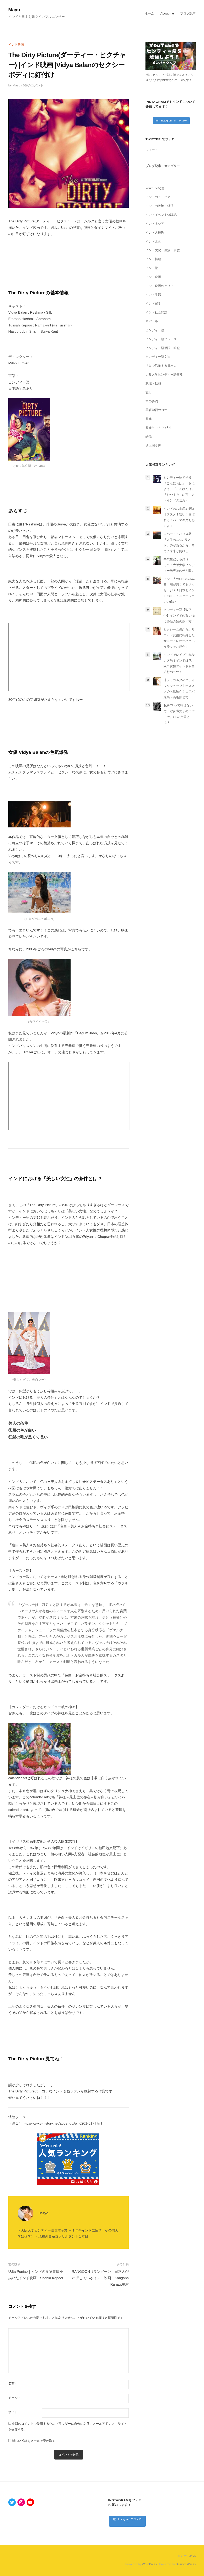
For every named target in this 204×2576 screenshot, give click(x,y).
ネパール (151, 321)
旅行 (148, 392)
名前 (12, 2383)
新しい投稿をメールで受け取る (33, 2441)
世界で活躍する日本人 (161, 365)
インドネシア (154, 223)
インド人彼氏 (154, 232)
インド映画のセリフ (159, 285)
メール (14, 2397)
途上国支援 (153, 445)
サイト (13, 2412)
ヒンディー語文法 (157, 356)
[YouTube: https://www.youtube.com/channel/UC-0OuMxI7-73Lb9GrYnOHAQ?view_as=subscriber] (30, 2502)
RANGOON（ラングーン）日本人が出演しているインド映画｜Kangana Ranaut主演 (100, 2278)
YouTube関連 (154, 188)
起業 (148, 419)
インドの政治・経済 (159, 205)
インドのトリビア (157, 197)
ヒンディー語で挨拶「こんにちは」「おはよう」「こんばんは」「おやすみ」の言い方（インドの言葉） (179, 489)
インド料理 (153, 259)
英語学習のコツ (156, 410)
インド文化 (153, 241)
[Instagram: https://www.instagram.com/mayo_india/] (21, 2502)
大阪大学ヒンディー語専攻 (164, 374)
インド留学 (153, 303)
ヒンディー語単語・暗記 (162, 348)
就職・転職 (153, 383)
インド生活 (153, 294)
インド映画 (16, 44)
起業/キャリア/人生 (158, 427)
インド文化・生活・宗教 (162, 250)
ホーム (149, 13)
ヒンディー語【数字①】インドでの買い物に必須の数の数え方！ (179, 615)
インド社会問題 (156, 312)
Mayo (14, 9)
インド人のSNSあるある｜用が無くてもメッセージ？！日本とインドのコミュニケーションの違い (179, 590)
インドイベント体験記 (161, 214)
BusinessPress (186, 2564)
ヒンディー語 (154, 330)
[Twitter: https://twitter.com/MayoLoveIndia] (12, 2502)
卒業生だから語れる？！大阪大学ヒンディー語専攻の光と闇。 (179, 564)
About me (167, 13)
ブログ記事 (188, 13)
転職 (148, 436)
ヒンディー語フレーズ (161, 339)
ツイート (151, 150)
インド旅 (151, 268)
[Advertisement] (68, 1282)
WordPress (149, 2564)
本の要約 (151, 401)
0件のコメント (33, 85)
